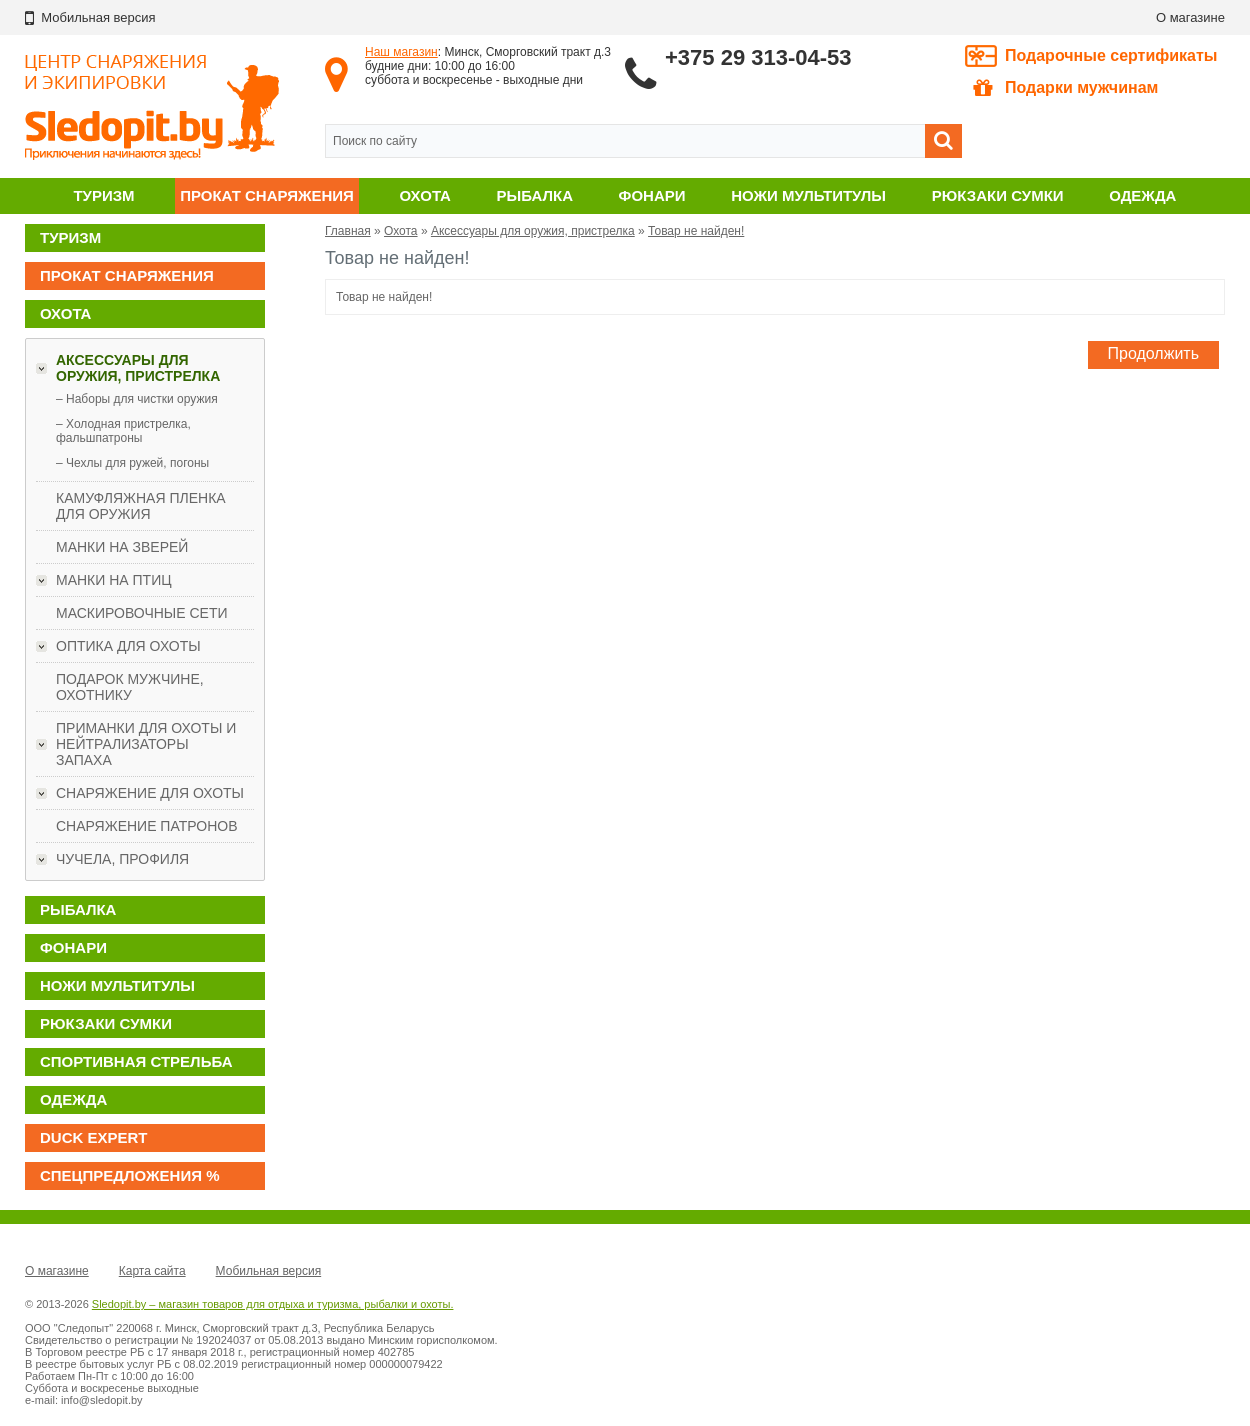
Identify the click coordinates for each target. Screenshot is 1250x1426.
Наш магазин (401, 52)
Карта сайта (152, 1271)
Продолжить (1153, 353)
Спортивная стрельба (136, 1061)
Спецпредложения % (130, 1175)
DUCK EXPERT (94, 1137)
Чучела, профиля (122, 859)
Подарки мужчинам (1065, 88)
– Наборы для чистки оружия (137, 399)
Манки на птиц (114, 580)
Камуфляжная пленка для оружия (141, 506)
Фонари (652, 195)
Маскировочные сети (142, 613)
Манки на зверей (122, 547)
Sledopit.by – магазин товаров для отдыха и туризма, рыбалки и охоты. (273, 1304)
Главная (348, 231)
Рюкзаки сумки (998, 195)
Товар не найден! (696, 231)
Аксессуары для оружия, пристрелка (138, 368)
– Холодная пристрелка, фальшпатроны (123, 431)
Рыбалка (535, 195)
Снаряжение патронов (146, 826)
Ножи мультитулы (808, 195)
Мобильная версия (269, 1271)
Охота (425, 195)
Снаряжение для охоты (150, 793)
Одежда (1142, 195)
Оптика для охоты (128, 646)
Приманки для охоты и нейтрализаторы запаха (146, 744)
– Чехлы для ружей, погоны (132, 463)
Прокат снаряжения (267, 195)
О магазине (1190, 17)
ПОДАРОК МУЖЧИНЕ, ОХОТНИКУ (130, 687)
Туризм (103, 195)
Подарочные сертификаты (1111, 55)
